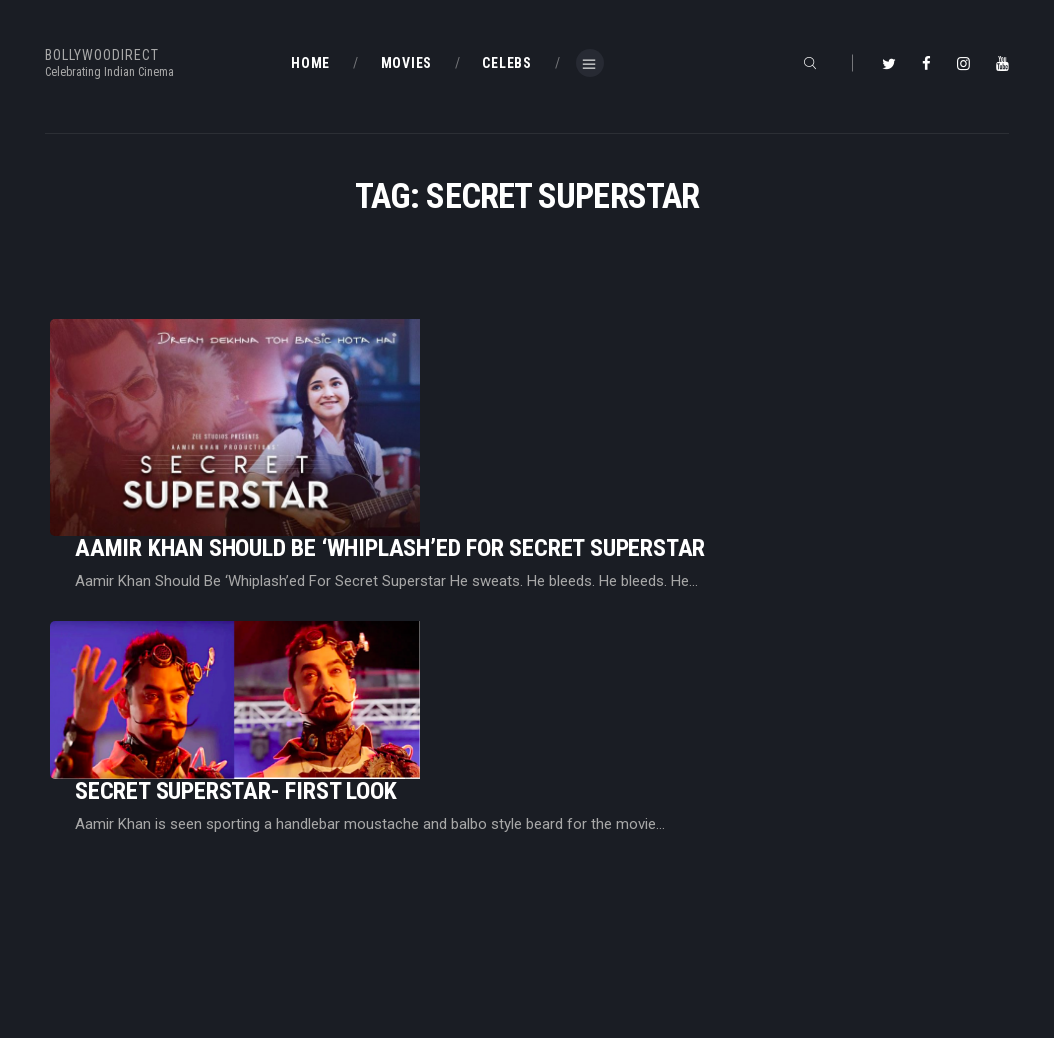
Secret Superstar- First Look (485, 532)
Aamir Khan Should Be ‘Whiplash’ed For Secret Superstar (640, 376)
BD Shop (566, 903)
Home (311, 870)
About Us (320, 935)
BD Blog (315, 903)
